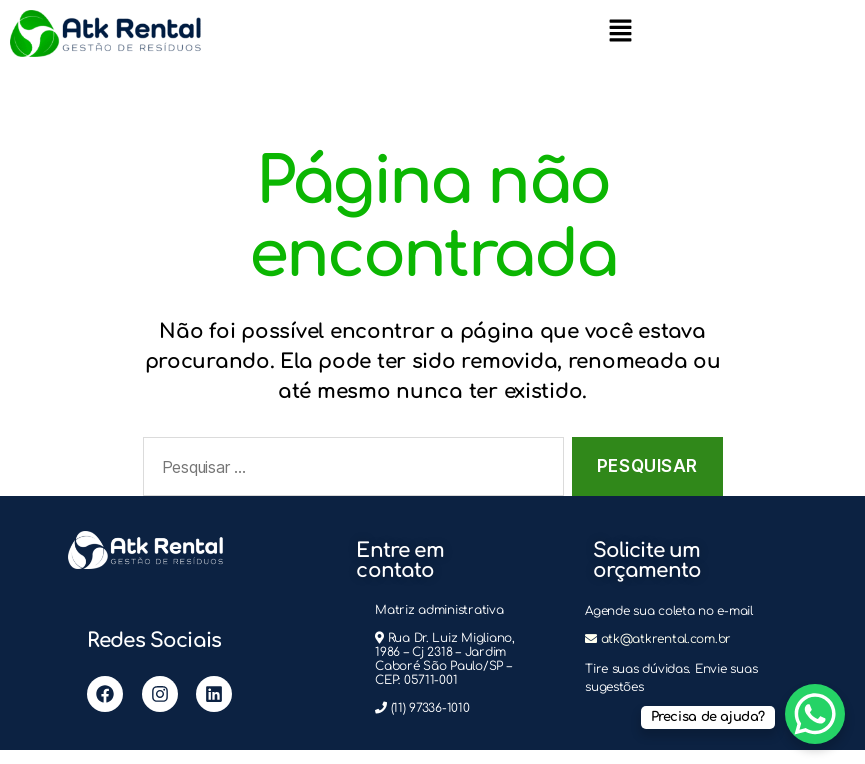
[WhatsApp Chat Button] (815, 714)
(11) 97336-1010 (430, 708)
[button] (620, 30)
